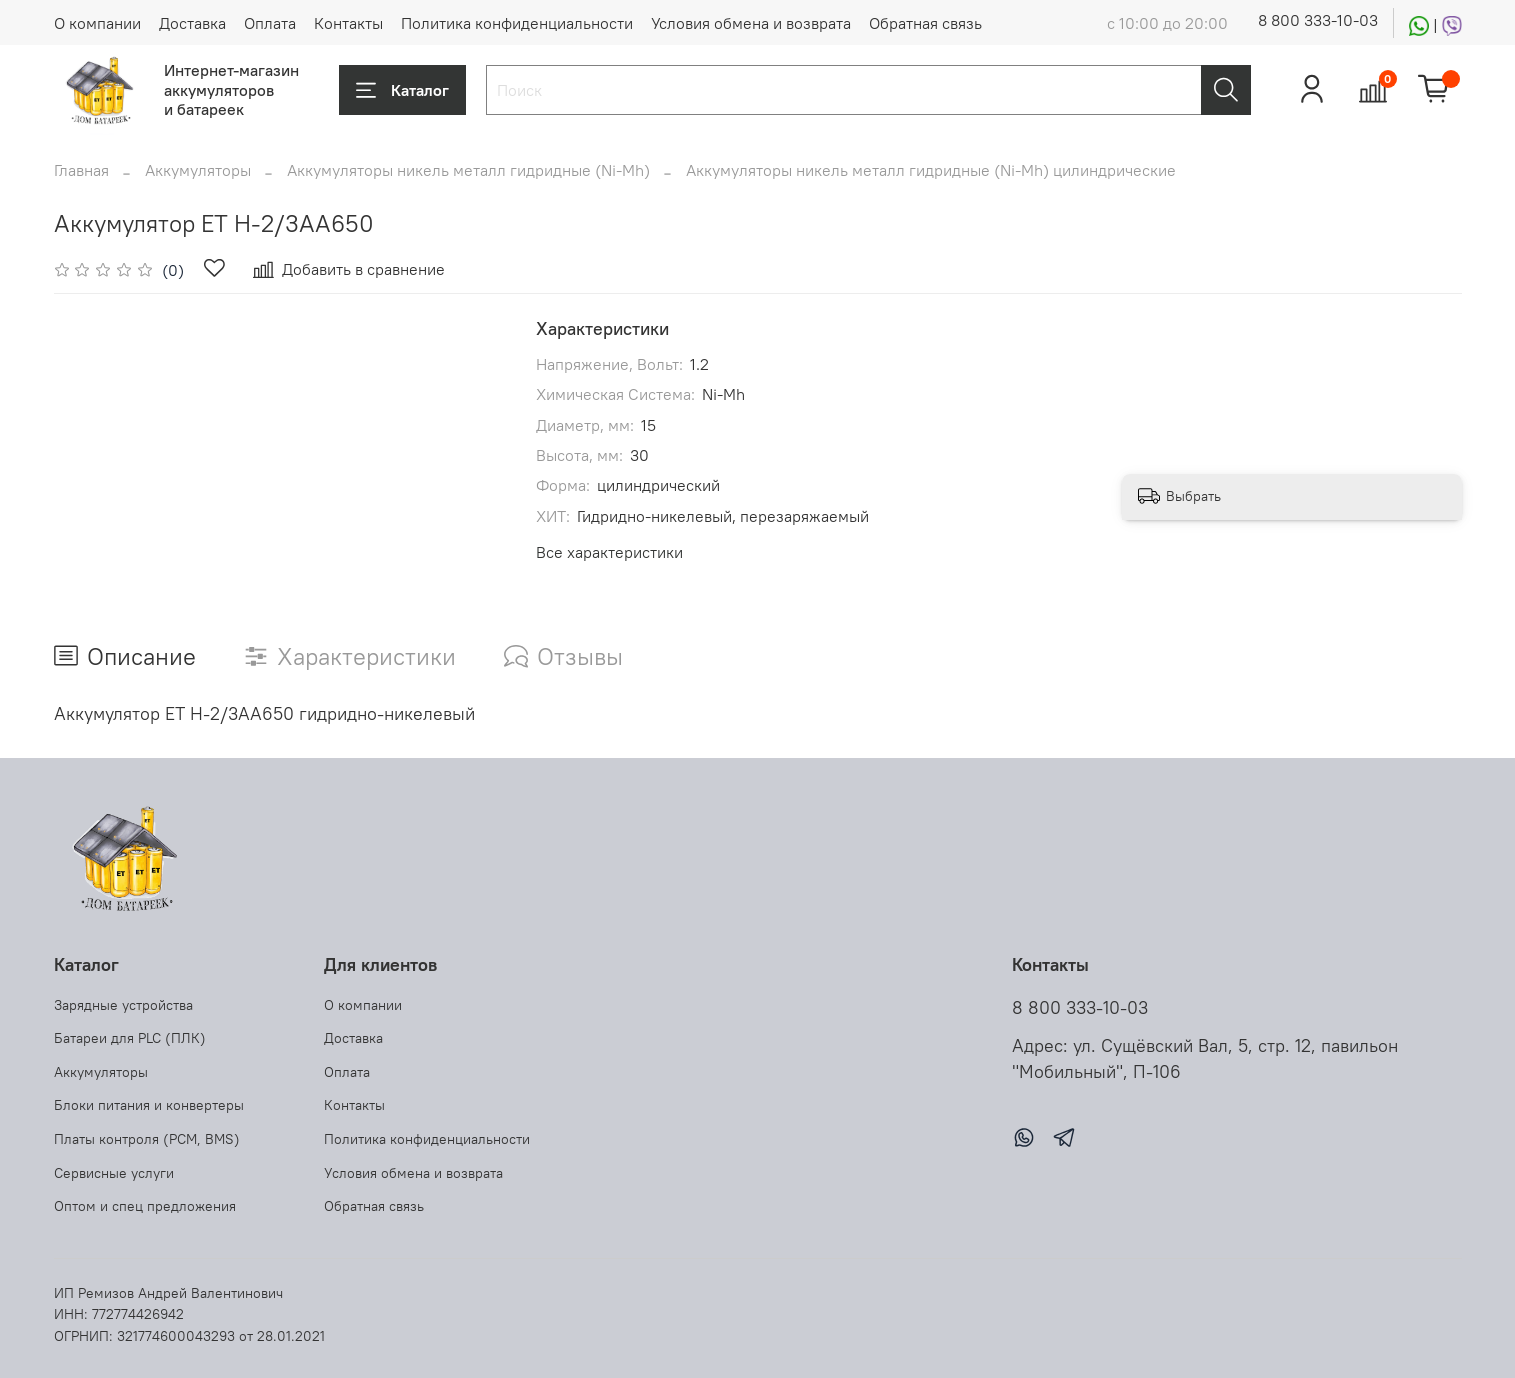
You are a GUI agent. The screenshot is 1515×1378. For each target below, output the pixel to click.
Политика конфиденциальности (517, 23)
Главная (81, 170)
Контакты (348, 23)
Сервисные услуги (114, 1173)
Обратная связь (925, 23)
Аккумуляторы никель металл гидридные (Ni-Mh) (468, 170)
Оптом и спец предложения (145, 1206)
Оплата (270, 23)
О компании (97, 23)
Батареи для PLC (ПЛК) (130, 1038)
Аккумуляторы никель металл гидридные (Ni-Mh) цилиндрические (931, 170)
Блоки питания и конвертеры (149, 1105)
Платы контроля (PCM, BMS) (147, 1139)
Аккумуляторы (198, 170)
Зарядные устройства (123, 1005)
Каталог (402, 90)
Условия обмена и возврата (751, 23)
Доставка (192, 23)
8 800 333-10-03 (1318, 20)
